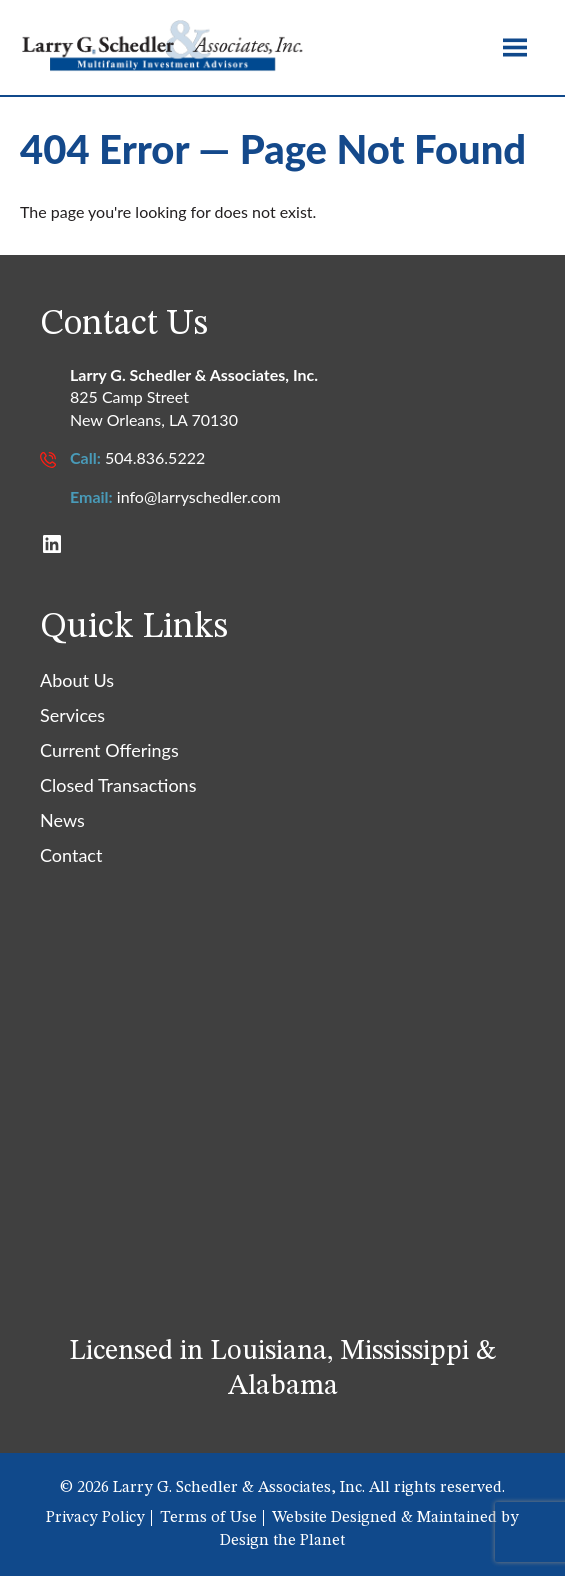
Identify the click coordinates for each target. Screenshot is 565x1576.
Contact (71, 855)
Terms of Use (208, 1518)
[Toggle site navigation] (515, 47)
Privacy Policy (95, 1518)
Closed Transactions (118, 785)
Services (72, 715)
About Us (77, 680)
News (62, 820)
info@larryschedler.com (199, 496)
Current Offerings (109, 750)
